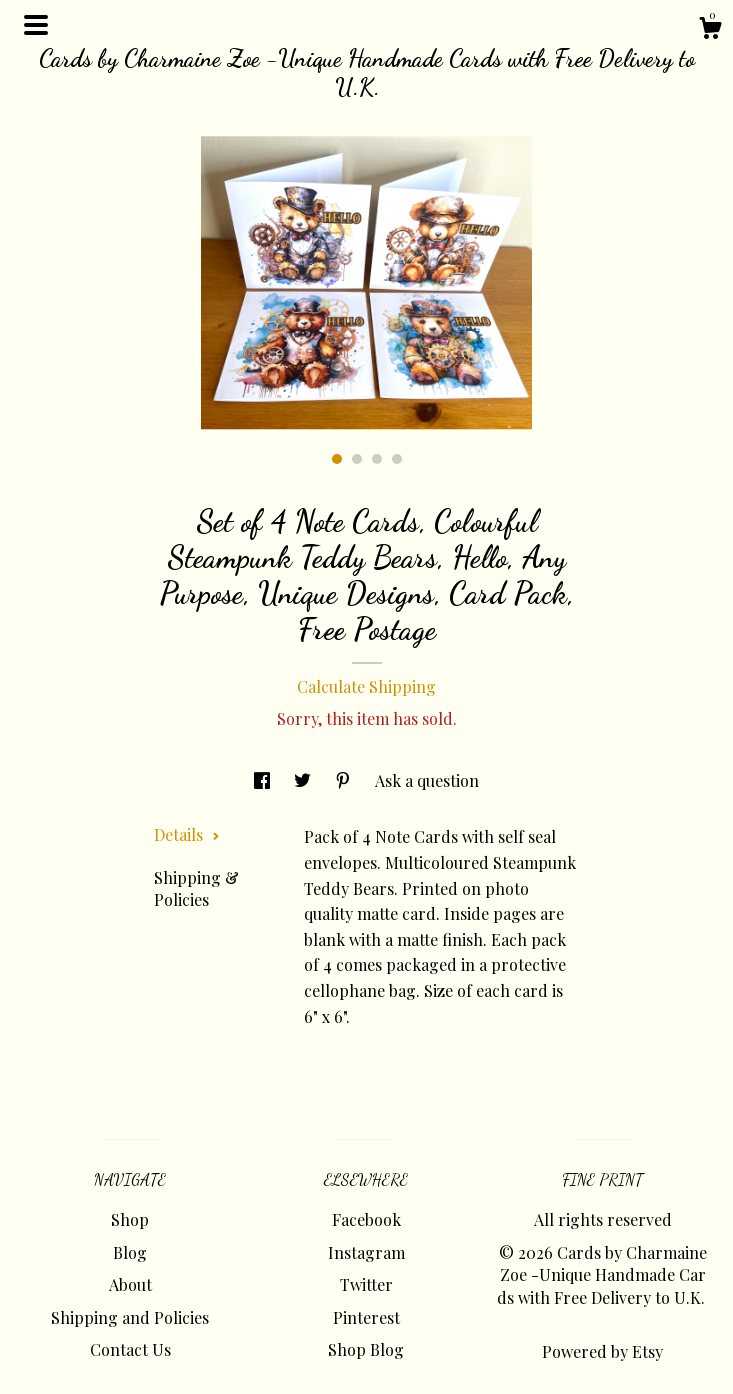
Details (187, 834)
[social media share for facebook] (264, 780)
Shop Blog (366, 1349)
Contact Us (130, 1349)
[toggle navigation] (36, 25)
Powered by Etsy (602, 1351)
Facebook (366, 1219)
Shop (130, 1219)
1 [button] (337, 459)
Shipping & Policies (196, 888)
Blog (130, 1252)
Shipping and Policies (130, 1317)
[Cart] (710, 30)
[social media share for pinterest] (345, 780)
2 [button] (357, 459)
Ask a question (427, 780)
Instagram (366, 1252)
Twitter (366, 1284)
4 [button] (397, 459)
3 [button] (377, 459)
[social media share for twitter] (304, 780)
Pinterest (366, 1317)
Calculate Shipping (366, 686)
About (130, 1284)
